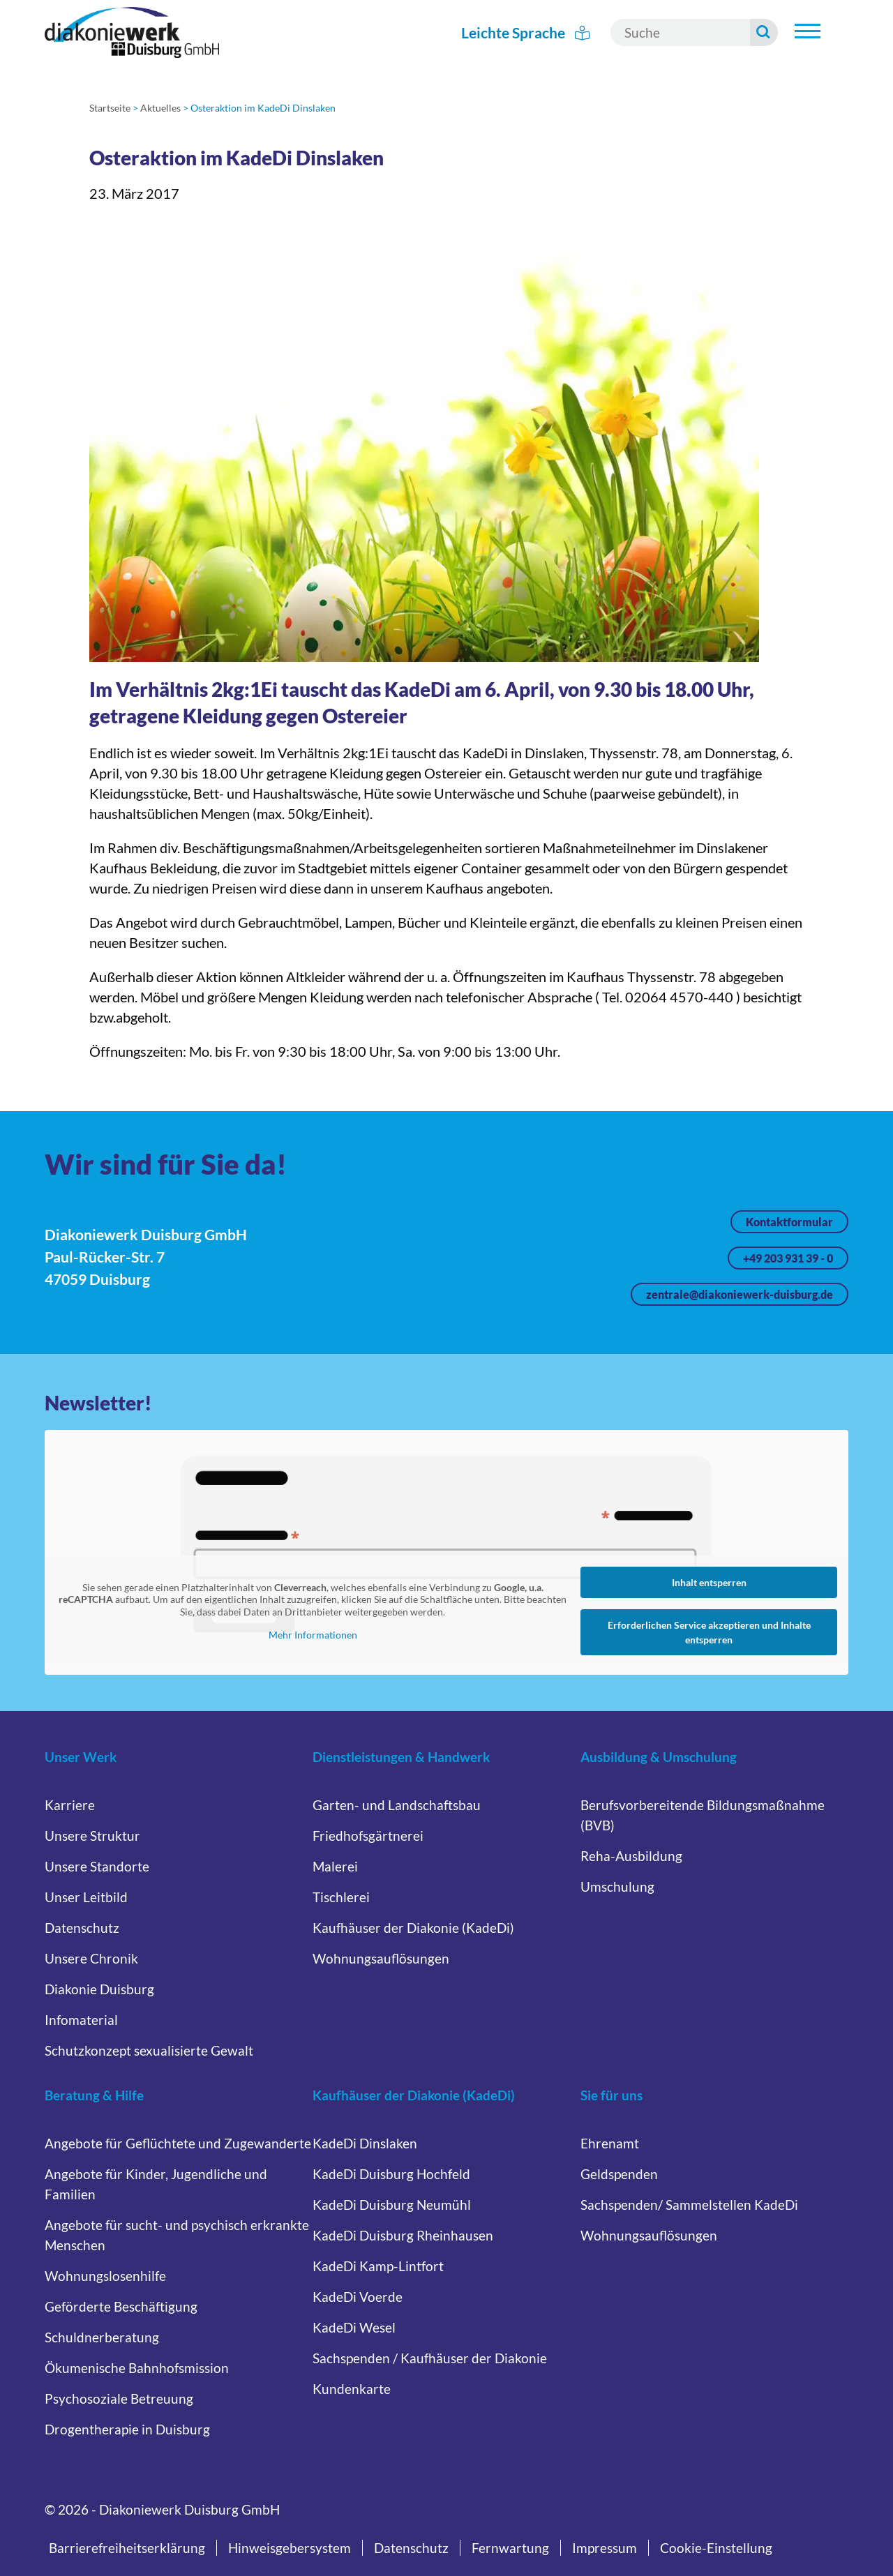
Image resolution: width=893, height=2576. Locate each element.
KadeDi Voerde (358, 2297)
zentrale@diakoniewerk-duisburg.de (739, 1294)
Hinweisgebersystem (289, 2548)
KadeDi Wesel (354, 2327)
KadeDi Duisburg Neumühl (392, 2205)
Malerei (335, 1866)
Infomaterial (81, 2020)
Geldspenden (619, 2174)
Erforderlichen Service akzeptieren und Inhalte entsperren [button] (709, 1632)
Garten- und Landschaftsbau (397, 1805)
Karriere (70, 1805)
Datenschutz (82, 1928)
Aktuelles (160, 108)
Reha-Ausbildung (631, 1856)
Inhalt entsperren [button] (709, 1582)
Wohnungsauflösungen (381, 1958)
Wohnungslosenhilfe (105, 2276)
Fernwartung (510, 2548)
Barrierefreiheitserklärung (127, 2548)
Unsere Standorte (97, 1866)
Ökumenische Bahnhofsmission (137, 2368)
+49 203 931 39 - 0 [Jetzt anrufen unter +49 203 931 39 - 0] (788, 1258)
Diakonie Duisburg (99, 1989)
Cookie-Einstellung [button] (716, 2548)
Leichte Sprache (525, 32)
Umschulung (617, 1886)
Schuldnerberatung (102, 2337)
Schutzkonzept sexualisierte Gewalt (149, 2050)
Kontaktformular (789, 1221)
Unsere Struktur (92, 1836)
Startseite (109, 108)
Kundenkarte (352, 2389)
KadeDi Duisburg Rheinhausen (403, 2235)
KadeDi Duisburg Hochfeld (391, 2174)
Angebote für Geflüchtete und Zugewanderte (178, 2143)
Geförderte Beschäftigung (121, 2306)
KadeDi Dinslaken (365, 2143)
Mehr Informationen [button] (313, 1635)
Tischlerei (341, 1897)
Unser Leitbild (86, 1897)
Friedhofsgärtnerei (368, 1836)
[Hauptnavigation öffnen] (807, 31)
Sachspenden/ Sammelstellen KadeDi (689, 2205)
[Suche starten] (764, 32)
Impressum (604, 2548)
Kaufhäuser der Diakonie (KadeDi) (413, 1928)
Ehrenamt (609, 2143)
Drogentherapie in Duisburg (127, 2429)
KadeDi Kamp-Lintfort (378, 2266)
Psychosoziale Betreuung (119, 2398)
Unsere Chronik (91, 1958)
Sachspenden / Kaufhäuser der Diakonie (430, 2358)
